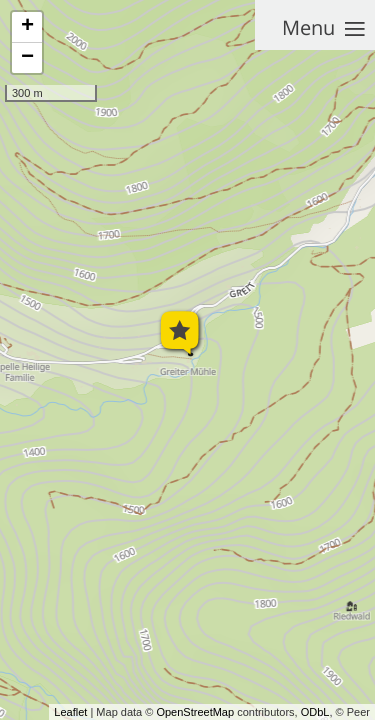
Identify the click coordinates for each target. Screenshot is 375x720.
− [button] (27, 58)
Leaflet (70, 712)
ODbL (315, 712)
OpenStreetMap (195, 712)
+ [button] (27, 27)
